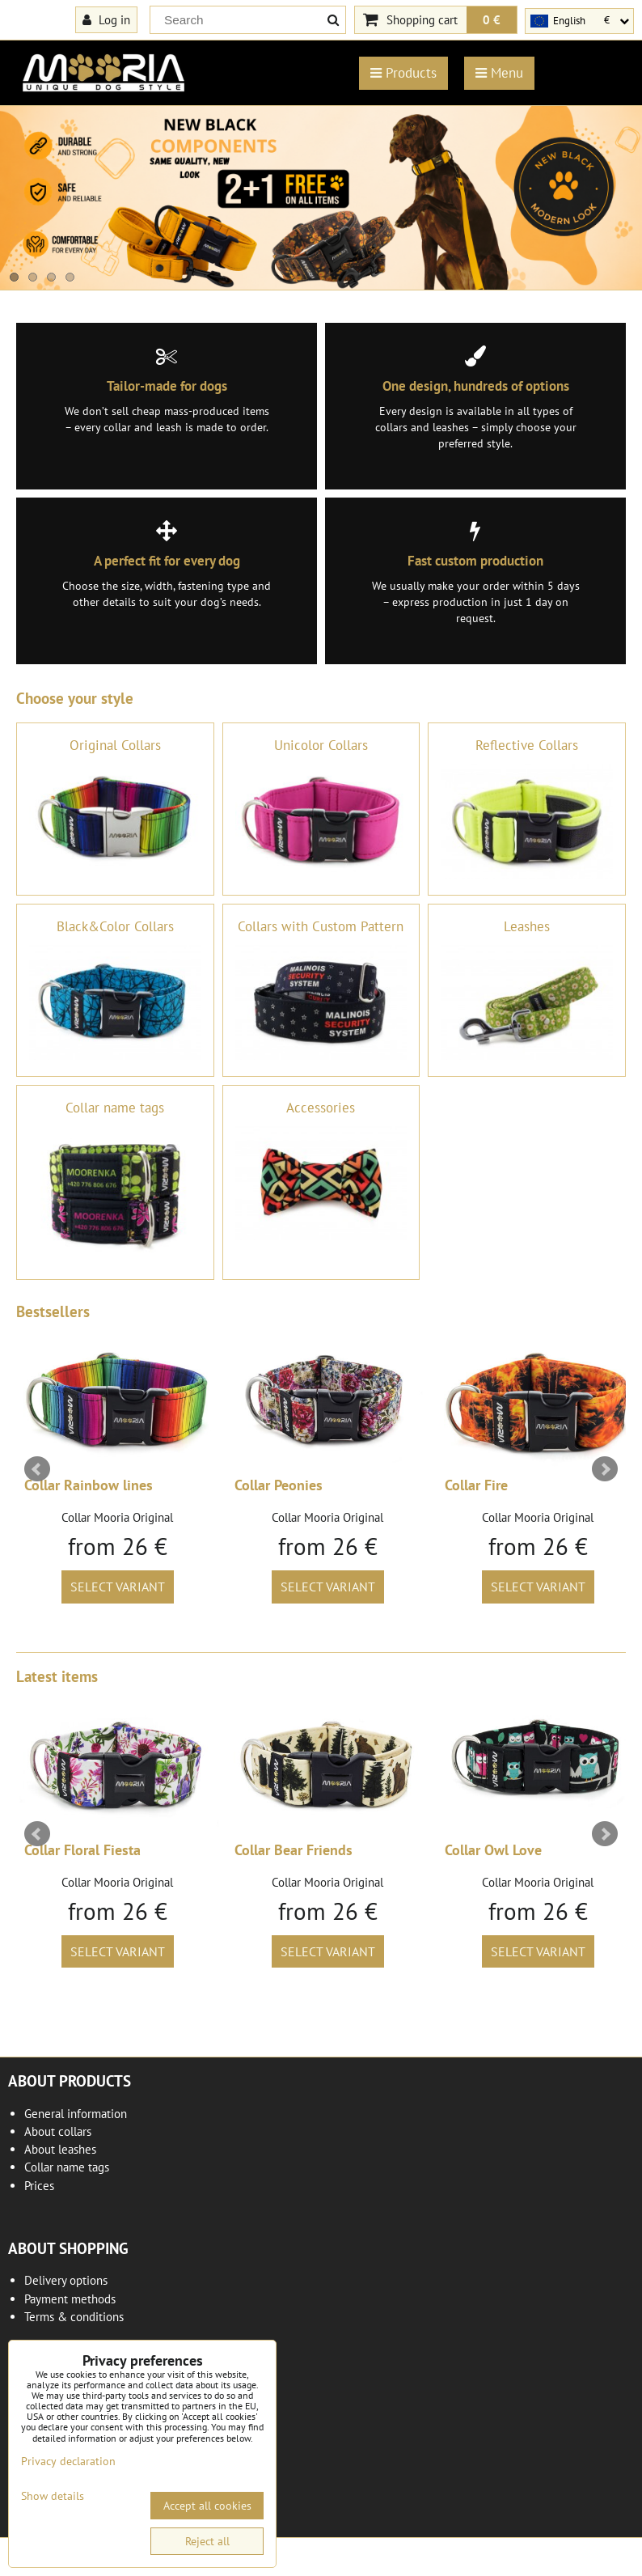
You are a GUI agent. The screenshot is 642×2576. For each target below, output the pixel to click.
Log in (106, 19)
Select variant (117, 1586)
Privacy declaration (68, 2461)
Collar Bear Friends (293, 1850)
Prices (39, 2185)
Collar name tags (66, 2167)
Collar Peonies (278, 1485)
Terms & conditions (74, 2316)
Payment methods (70, 2299)
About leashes (60, 2149)
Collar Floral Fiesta (82, 1850)
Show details (52, 2496)
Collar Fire (476, 1485)
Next (605, 1469)
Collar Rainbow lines (88, 1485)
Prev (37, 1469)
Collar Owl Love (493, 1850)
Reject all (207, 2541)
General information (75, 2113)
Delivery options (66, 2280)
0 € (492, 19)
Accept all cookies (207, 2505)
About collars (57, 2131)
